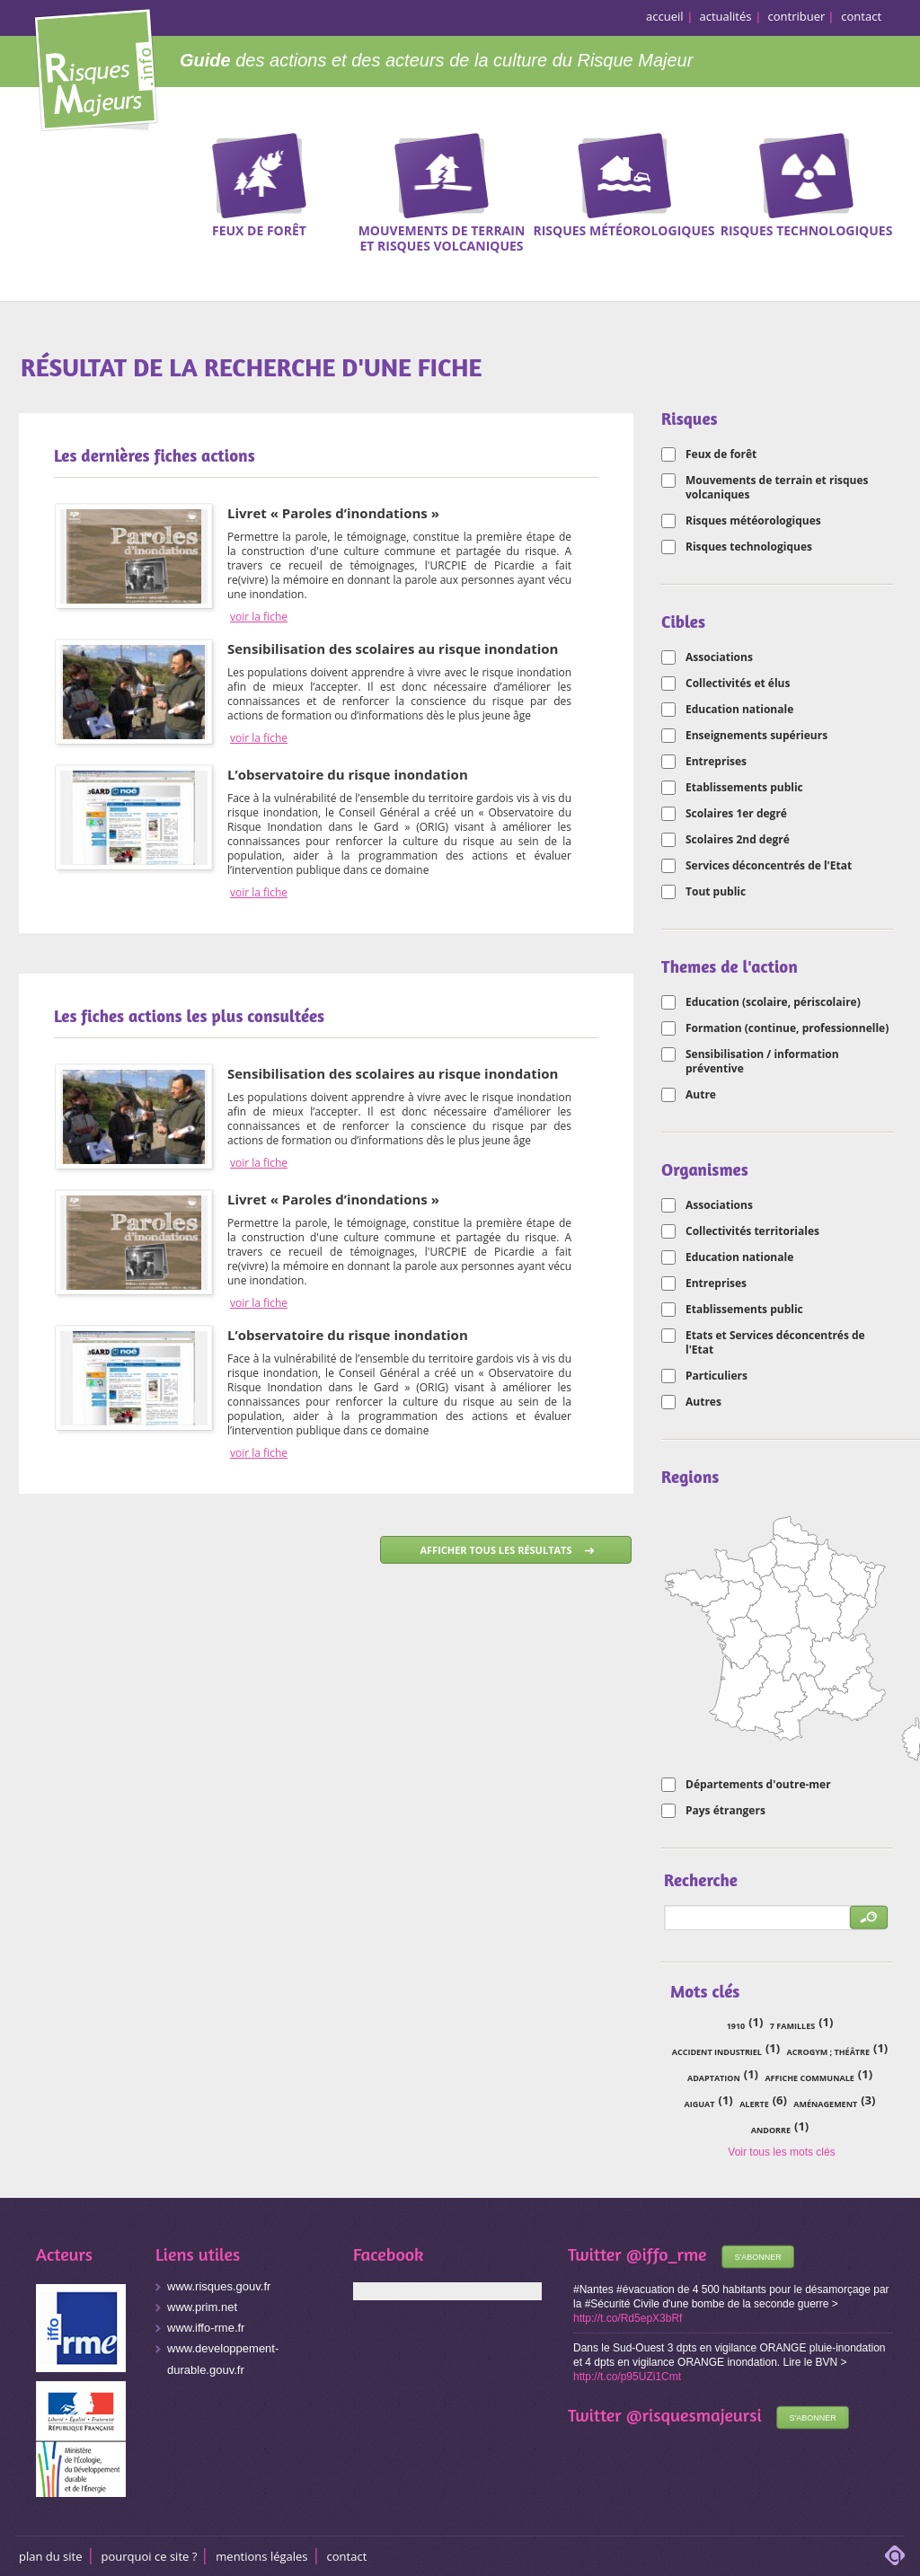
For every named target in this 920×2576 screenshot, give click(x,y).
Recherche (895, 161)
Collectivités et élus (738, 683)
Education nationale (739, 709)
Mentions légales (261, 2556)
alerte (754, 2104)
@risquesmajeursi (694, 2415)
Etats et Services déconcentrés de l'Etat (775, 1342)
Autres (703, 1402)
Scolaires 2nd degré (738, 840)
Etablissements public (744, 788)
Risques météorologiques (753, 521)
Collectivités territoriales (752, 1231)
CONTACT (347, 2556)
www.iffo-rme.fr (205, 2327)
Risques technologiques (749, 547)
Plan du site (51, 2556)
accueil (665, 16)
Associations (719, 657)
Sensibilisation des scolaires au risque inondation (392, 648)
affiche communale (809, 2078)
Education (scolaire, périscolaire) (773, 1002)
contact (861, 16)
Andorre (771, 2130)
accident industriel (717, 2052)
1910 (736, 2026)
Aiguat (700, 2104)
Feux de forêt (721, 454)
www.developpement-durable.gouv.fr (223, 2359)
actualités (726, 16)
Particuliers (717, 1376)
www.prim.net (202, 2307)
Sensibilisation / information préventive (762, 1061)
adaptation (713, 2078)
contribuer (797, 16)
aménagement (825, 2104)
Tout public (716, 892)
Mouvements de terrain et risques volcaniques (777, 487)
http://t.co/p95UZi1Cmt (627, 2376)
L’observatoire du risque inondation (347, 774)
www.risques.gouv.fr (218, 2286)
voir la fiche (259, 617)
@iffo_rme (666, 2254)
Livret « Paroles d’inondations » (333, 513)
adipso (895, 2555)
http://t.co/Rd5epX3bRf (627, 2318)
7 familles (792, 2026)
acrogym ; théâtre (828, 2052)
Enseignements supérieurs (756, 735)
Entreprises (716, 761)
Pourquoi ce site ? (150, 2556)
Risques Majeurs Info (95, 67)
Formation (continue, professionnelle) (787, 1028)
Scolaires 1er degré (736, 814)
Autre (701, 1095)
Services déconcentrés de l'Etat (769, 866)
